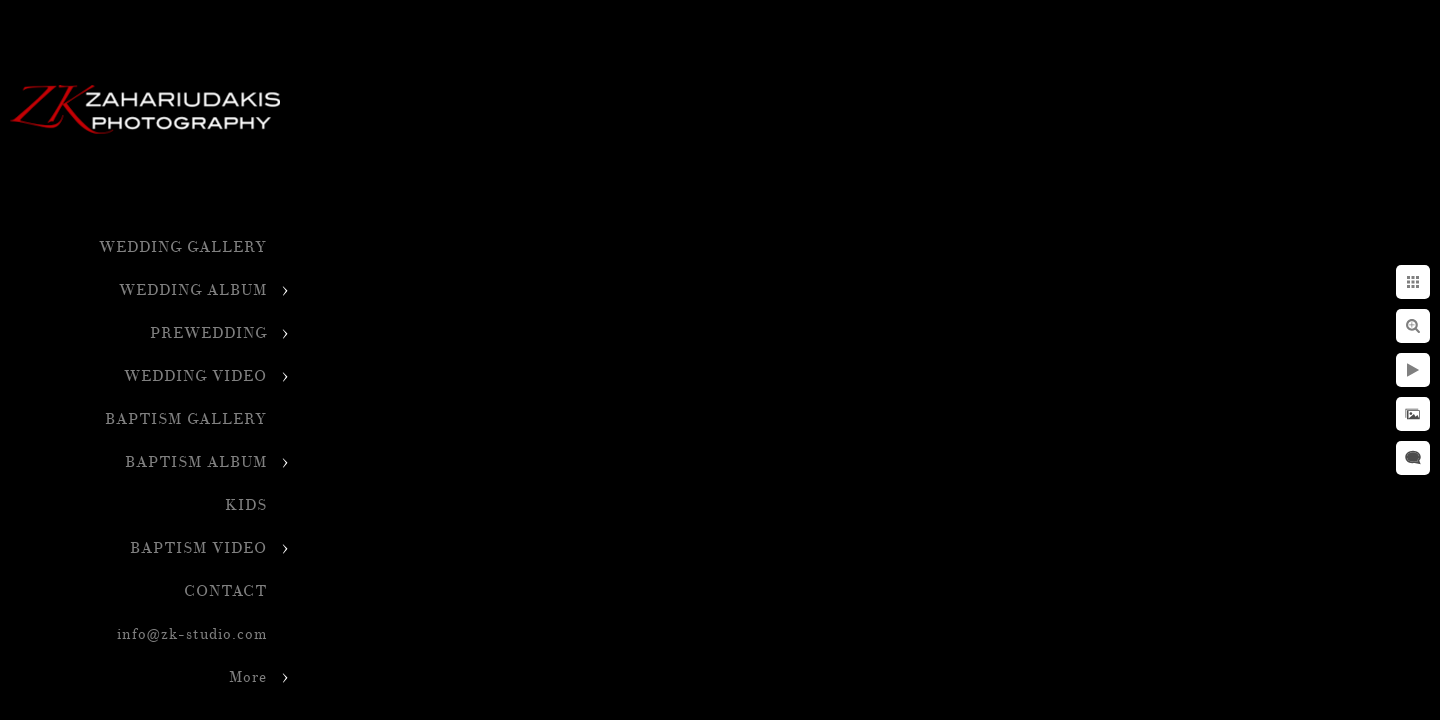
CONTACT (225, 591)
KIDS (246, 505)
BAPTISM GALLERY (186, 419)
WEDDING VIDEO (195, 376)
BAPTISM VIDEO (198, 548)
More (248, 677)
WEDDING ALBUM (193, 290)
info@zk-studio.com (192, 634)
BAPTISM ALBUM (196, 462)
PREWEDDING (208, 333)
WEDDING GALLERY (183, 247)
